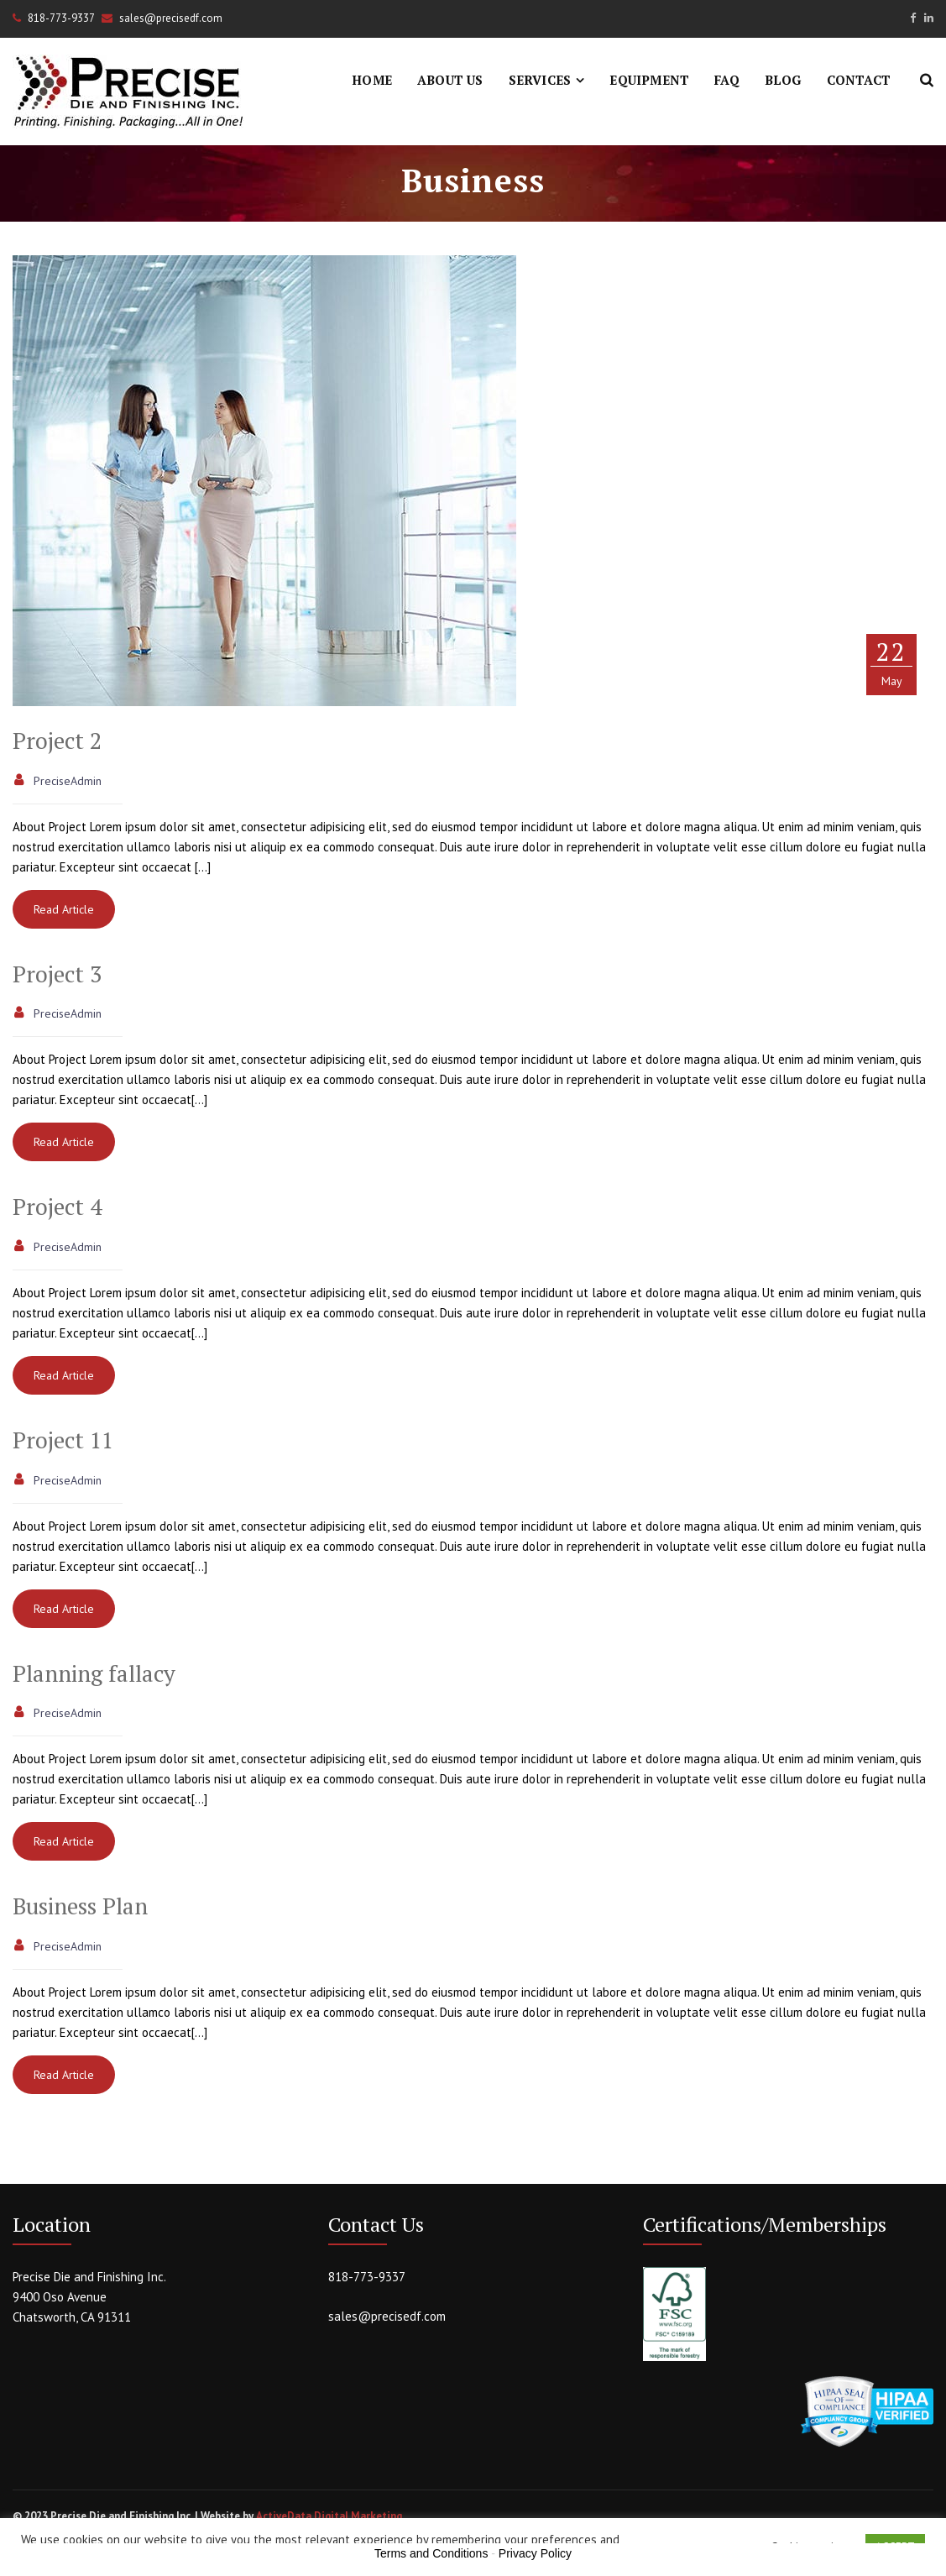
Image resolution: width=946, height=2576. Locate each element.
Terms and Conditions (431, 2553)
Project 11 (63, 1440)
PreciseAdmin (68, 780)
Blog (783, 79)
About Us (450, 79)
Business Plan (80, 1906)
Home (372, 79)
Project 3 (57, 974)
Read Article (64, 909)
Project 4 (57, 1206)
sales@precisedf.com (387, 2316)
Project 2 (57, 740)
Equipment (649, 79)
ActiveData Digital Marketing (329, 2516)
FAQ (727, 79)
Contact (859, 79)
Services (540, 79)
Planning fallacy (94, 1673)
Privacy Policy (535, 2553)
